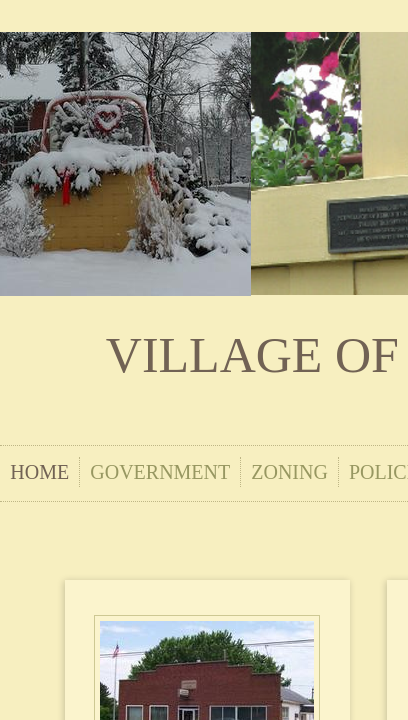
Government (160, 472)
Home (39, 472)
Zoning (289, 472)
